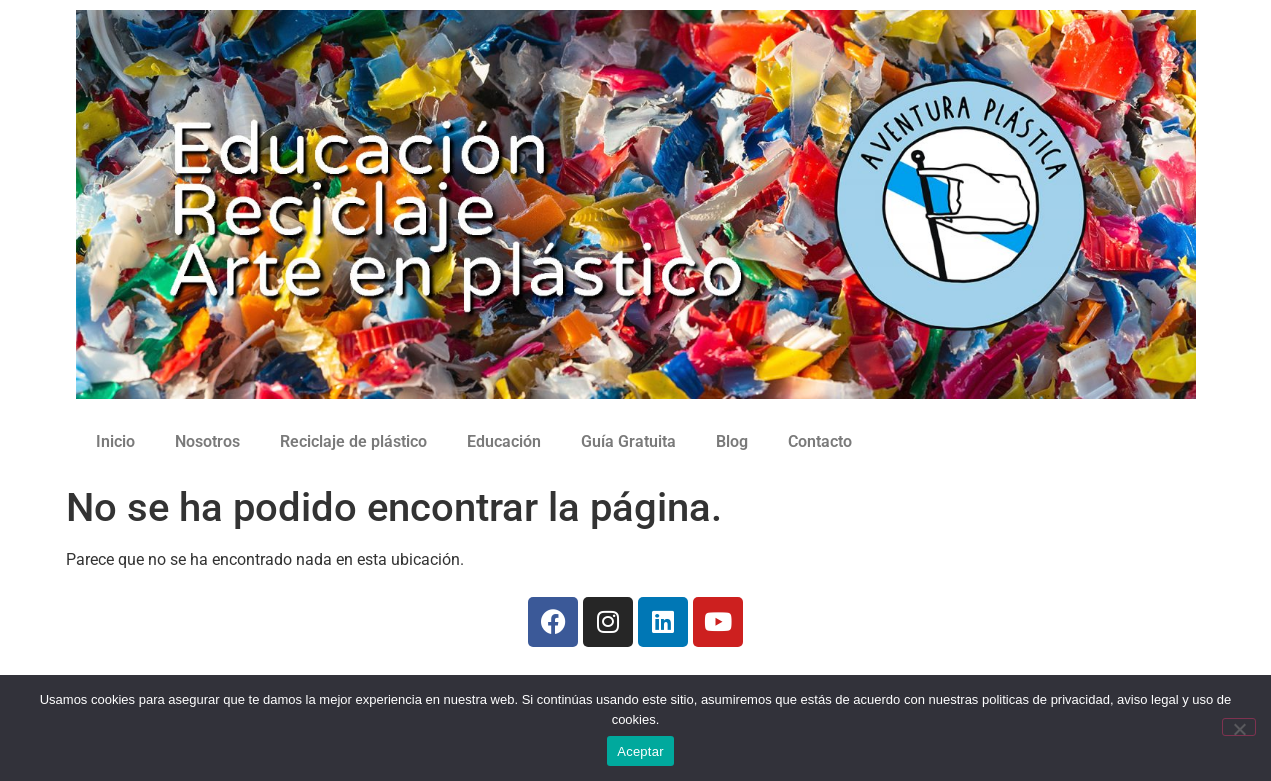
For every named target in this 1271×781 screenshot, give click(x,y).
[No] (1239, 727)
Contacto (820, 441)
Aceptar (640, 751)
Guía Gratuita (628, 441)
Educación (504, 441)
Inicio (115, 441)
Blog (732, 441)
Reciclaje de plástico (353, 441)
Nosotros (207, 441)
